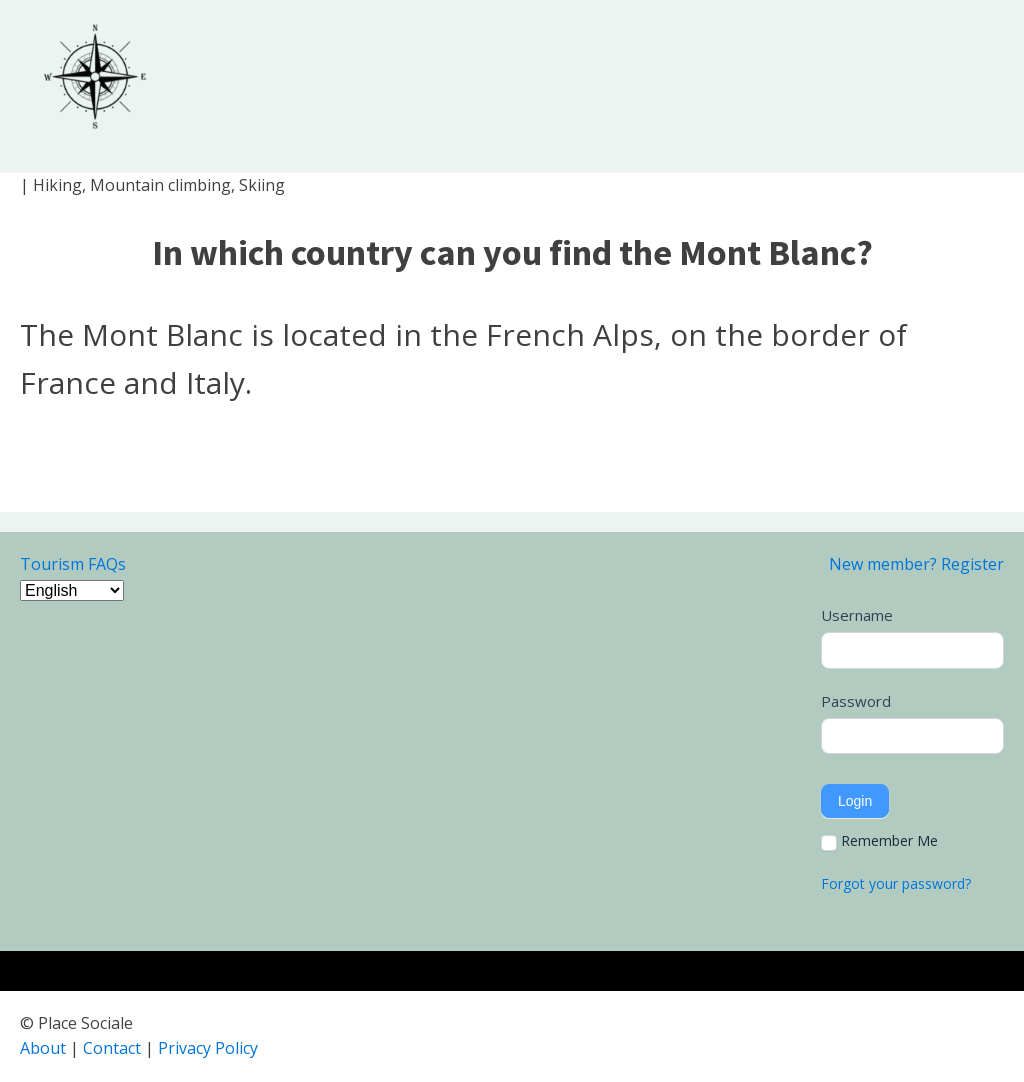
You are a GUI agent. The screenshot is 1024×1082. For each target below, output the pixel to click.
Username (857, 615)
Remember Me (879, 841)
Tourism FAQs (73, 564)
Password (856, 701)
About (43, 1048)
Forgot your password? (896, 883)
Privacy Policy (208, 1048)
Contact (112, 1048)
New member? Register (916, 564)
